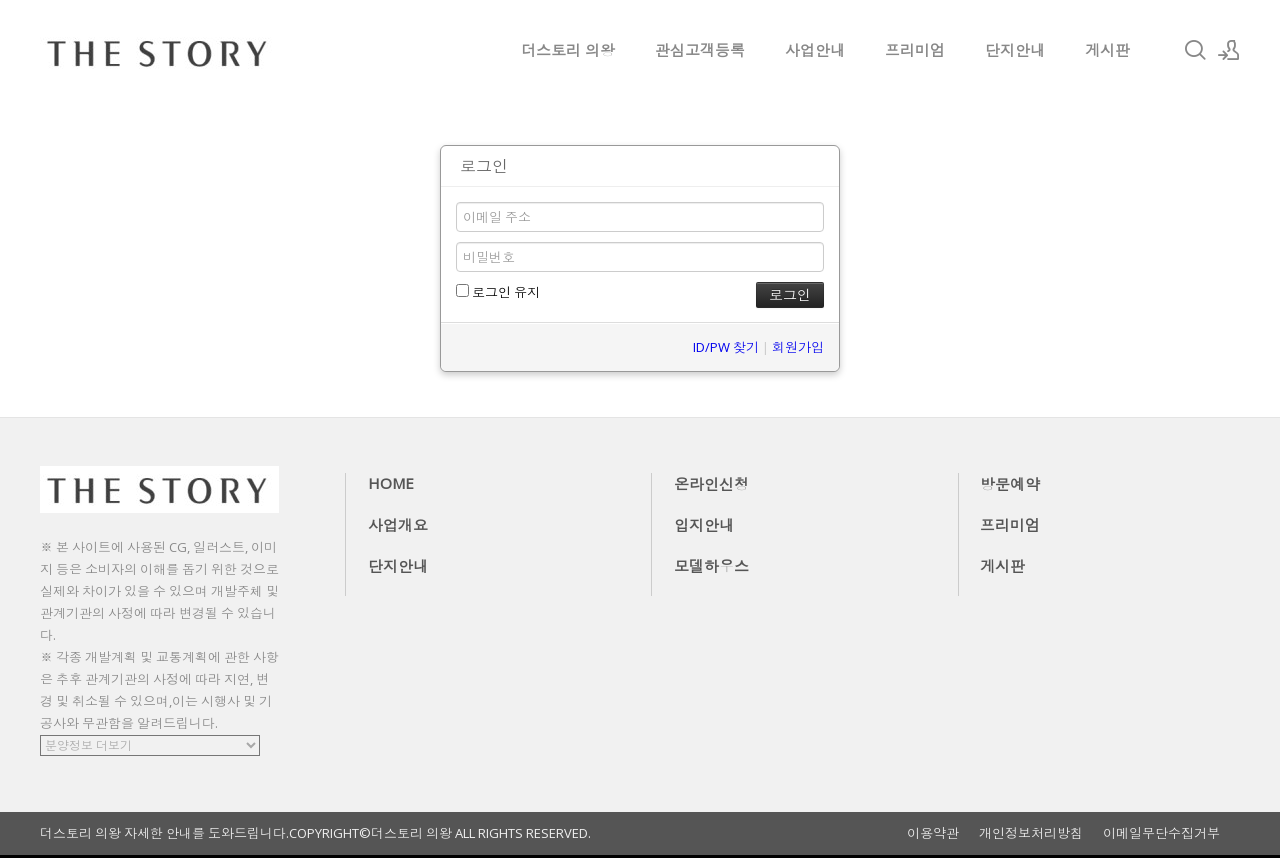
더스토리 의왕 (568, 50)
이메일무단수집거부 (1161, 833)
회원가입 (798, 347)
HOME (391, 483)
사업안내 (815, 50)
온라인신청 (711, 484)
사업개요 (398, 525)
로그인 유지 (498, 292)
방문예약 (1010, 484)
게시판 (1107, 50)
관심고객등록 (700, 50)
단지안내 (1015, 50)
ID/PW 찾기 (726, 347)
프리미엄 (915, 50)
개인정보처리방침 (1031, 833)
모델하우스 (711, 566)
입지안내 (704, 525)
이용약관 (933, 833)
